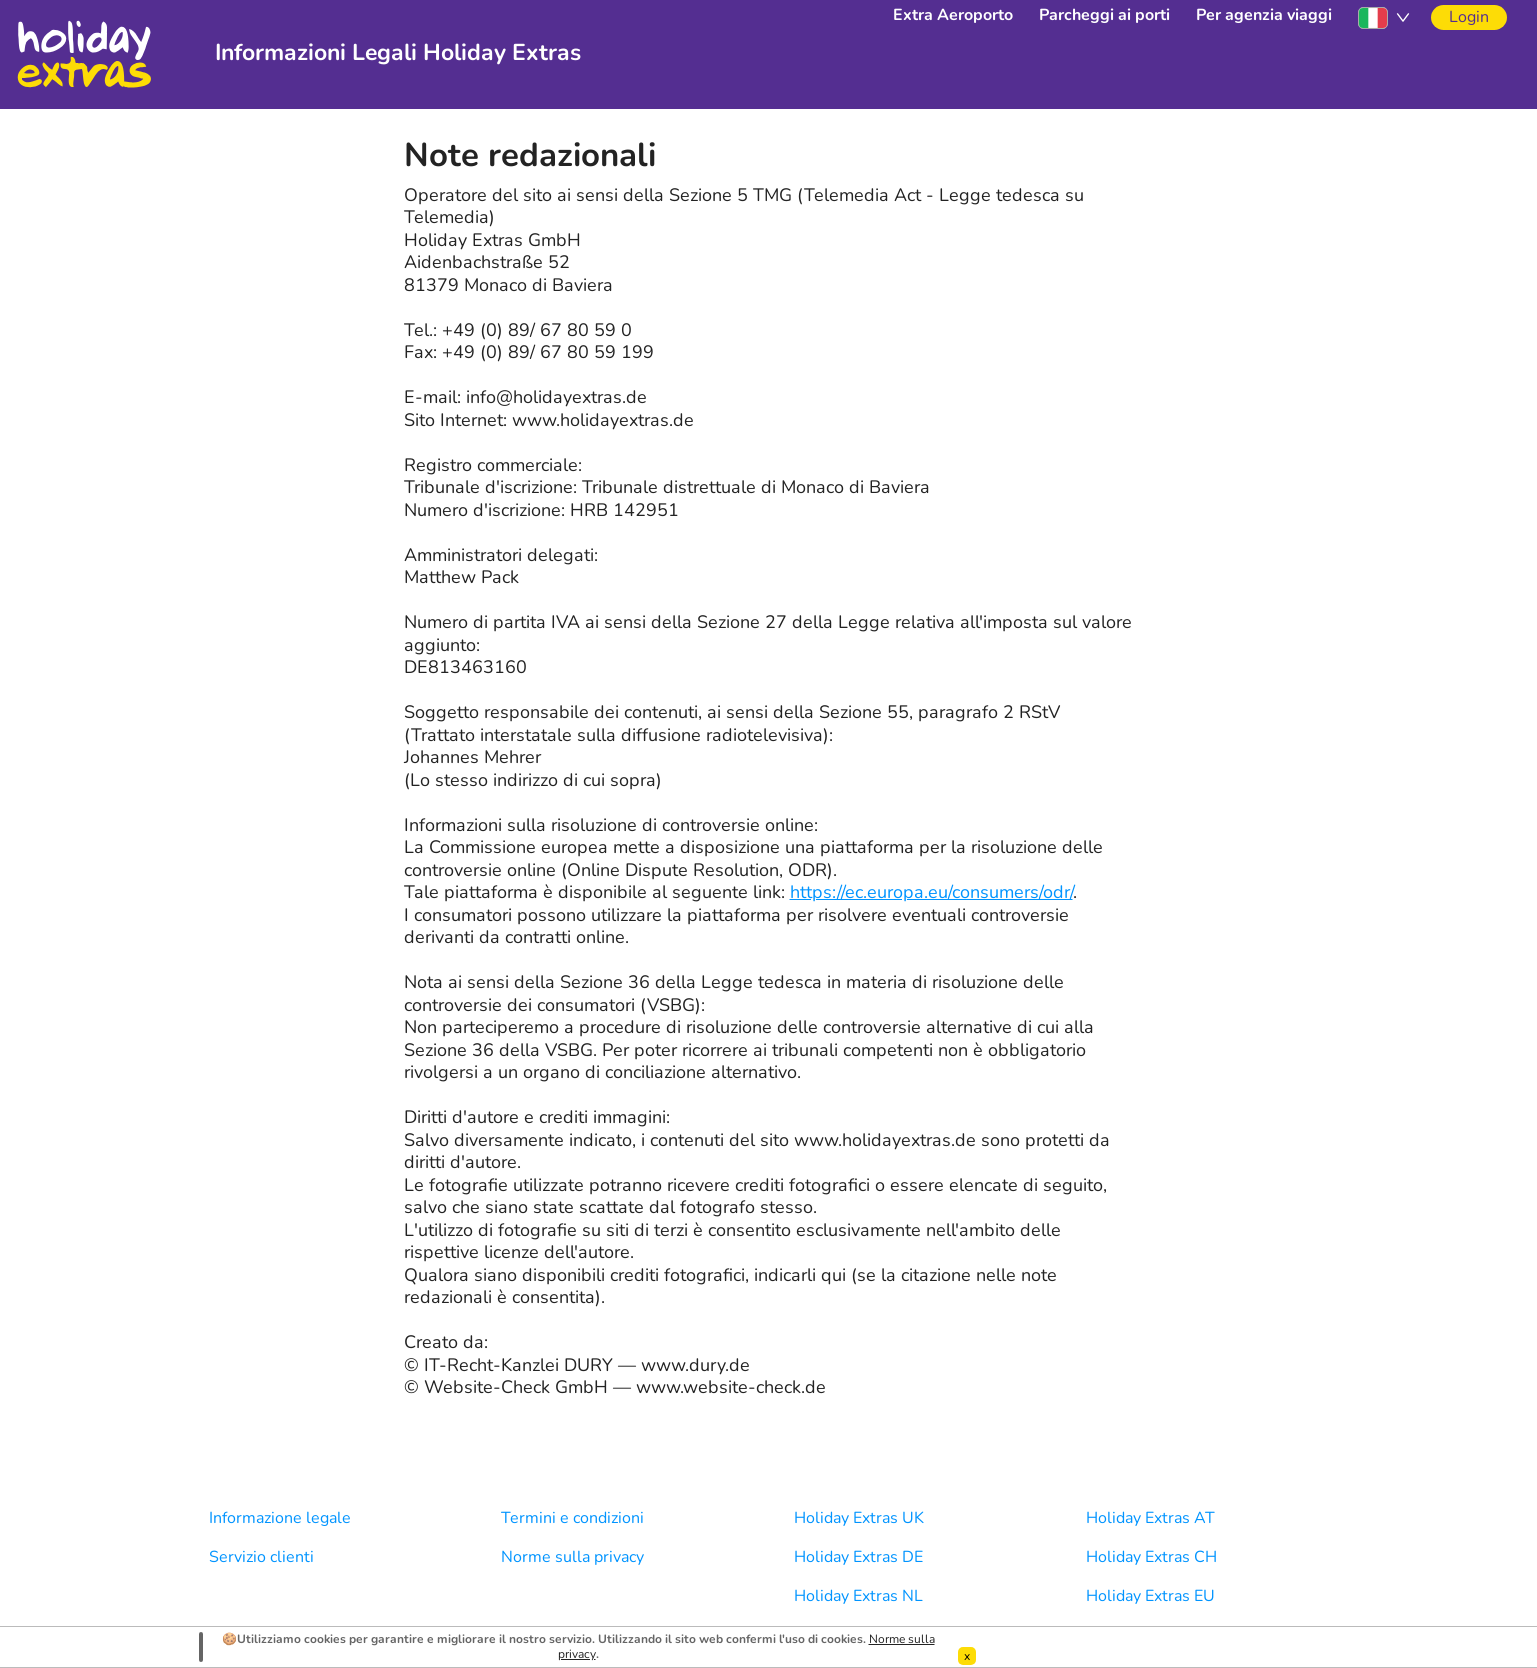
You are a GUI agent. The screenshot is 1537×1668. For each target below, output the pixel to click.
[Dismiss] (967, 1656)
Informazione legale (280, 1518)
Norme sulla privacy (572, 1557)
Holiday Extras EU (1150, 1596)
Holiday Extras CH (1151, 1557)
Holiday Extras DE (858, 1557)
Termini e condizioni (572, 1518)
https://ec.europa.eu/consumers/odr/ (931, 892)
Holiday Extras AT (1150, 1518)
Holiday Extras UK (859, 1518)
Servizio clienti (261, 1557)
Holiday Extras (83, 54)
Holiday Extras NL (858, 1596)
